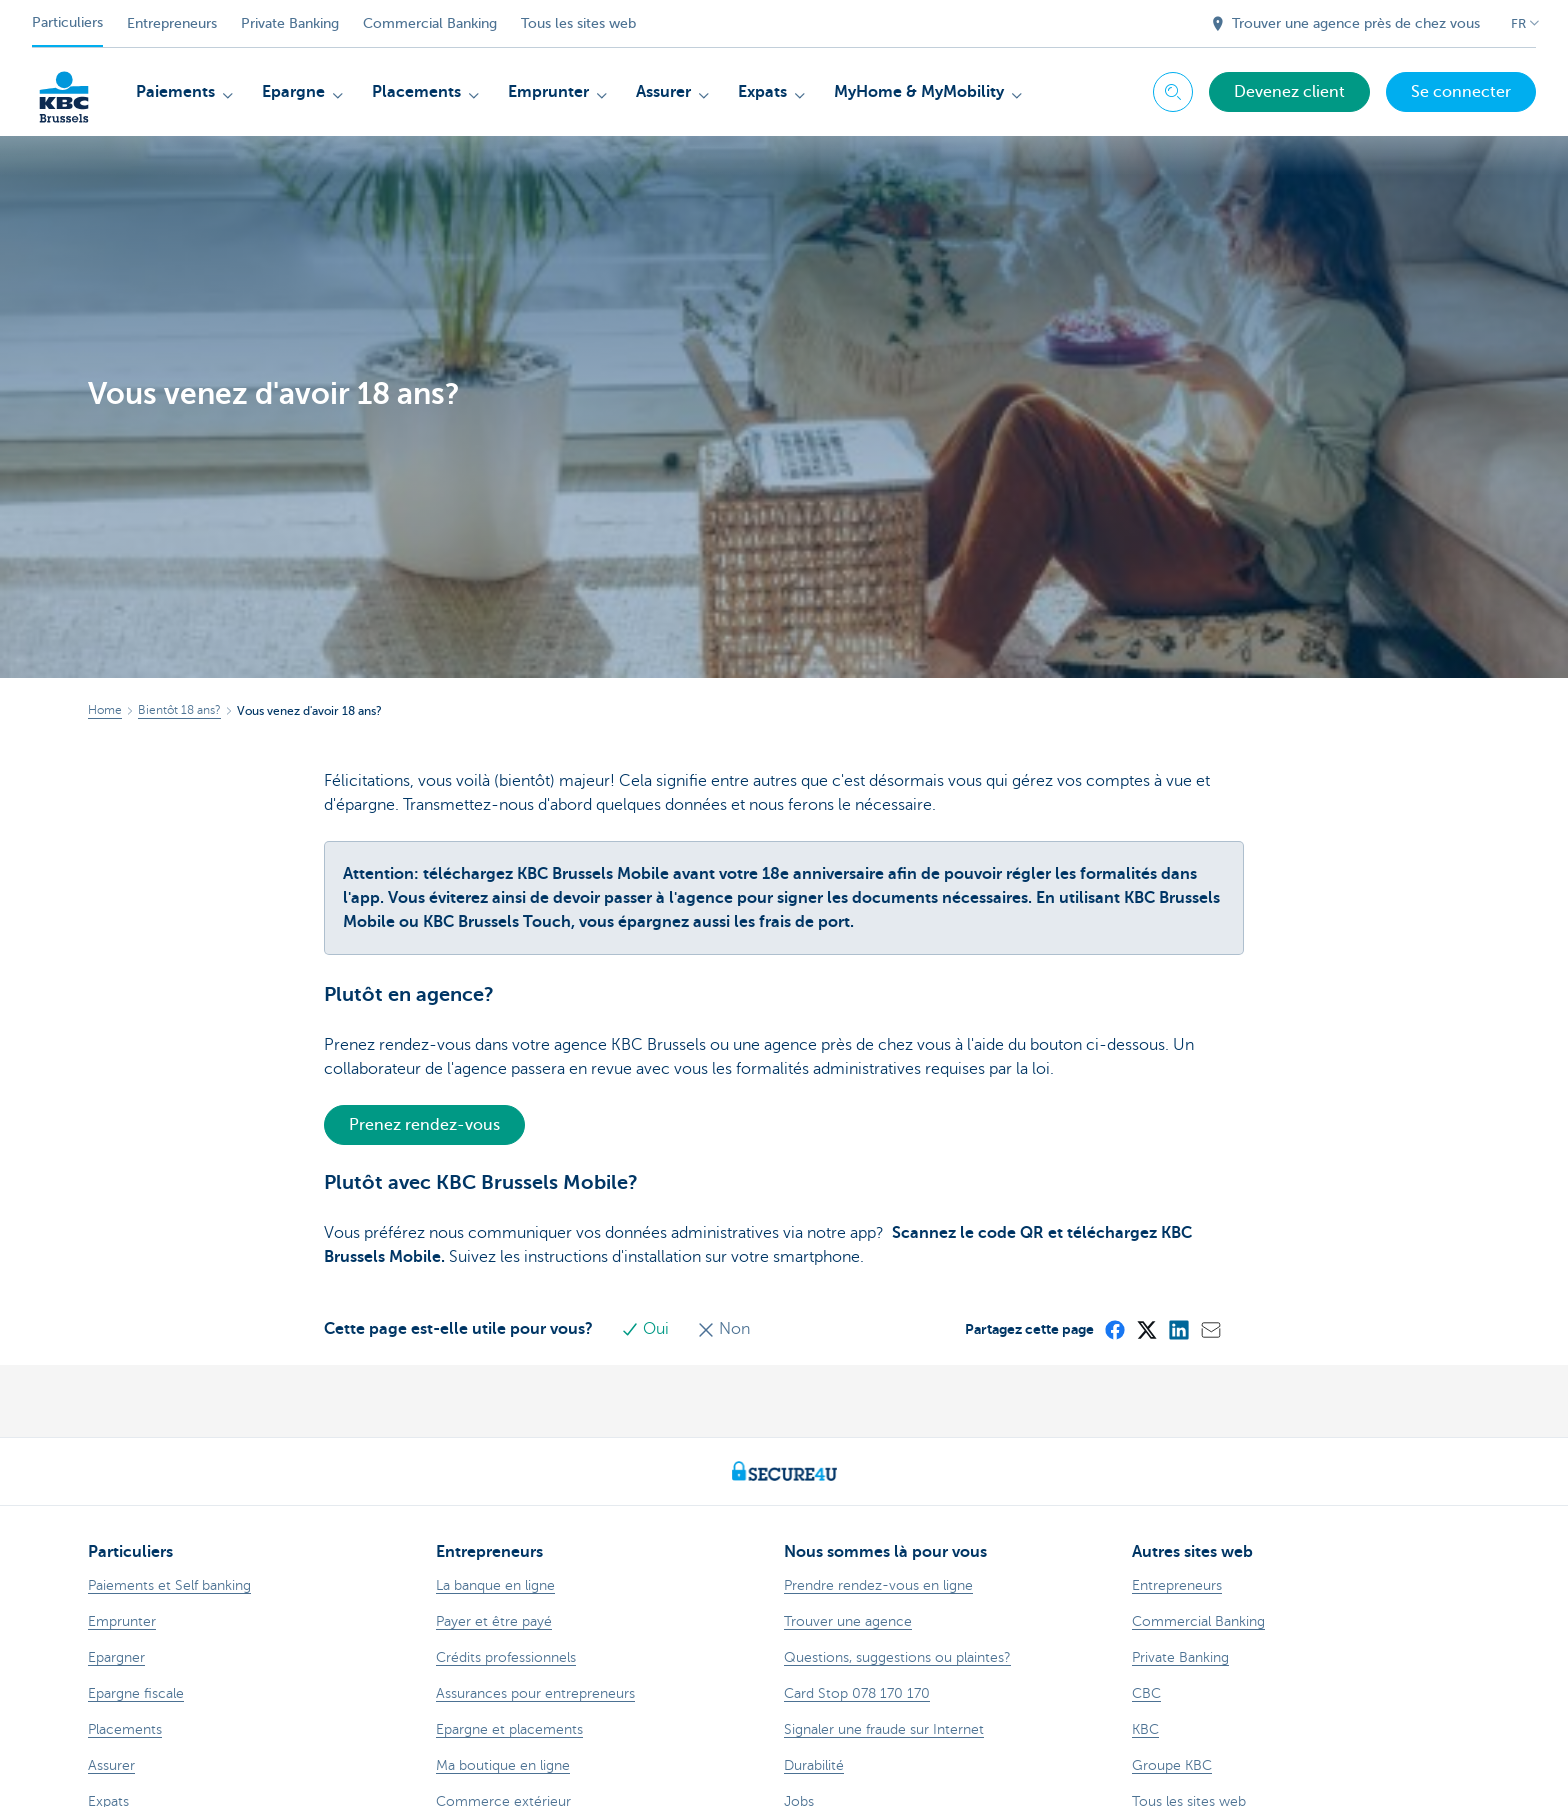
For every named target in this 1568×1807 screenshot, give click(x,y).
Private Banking (290, 23)
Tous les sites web (578, 23)
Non (723, 1329)
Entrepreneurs (172, 23)
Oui (647, 1329)
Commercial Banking (430, 23)
